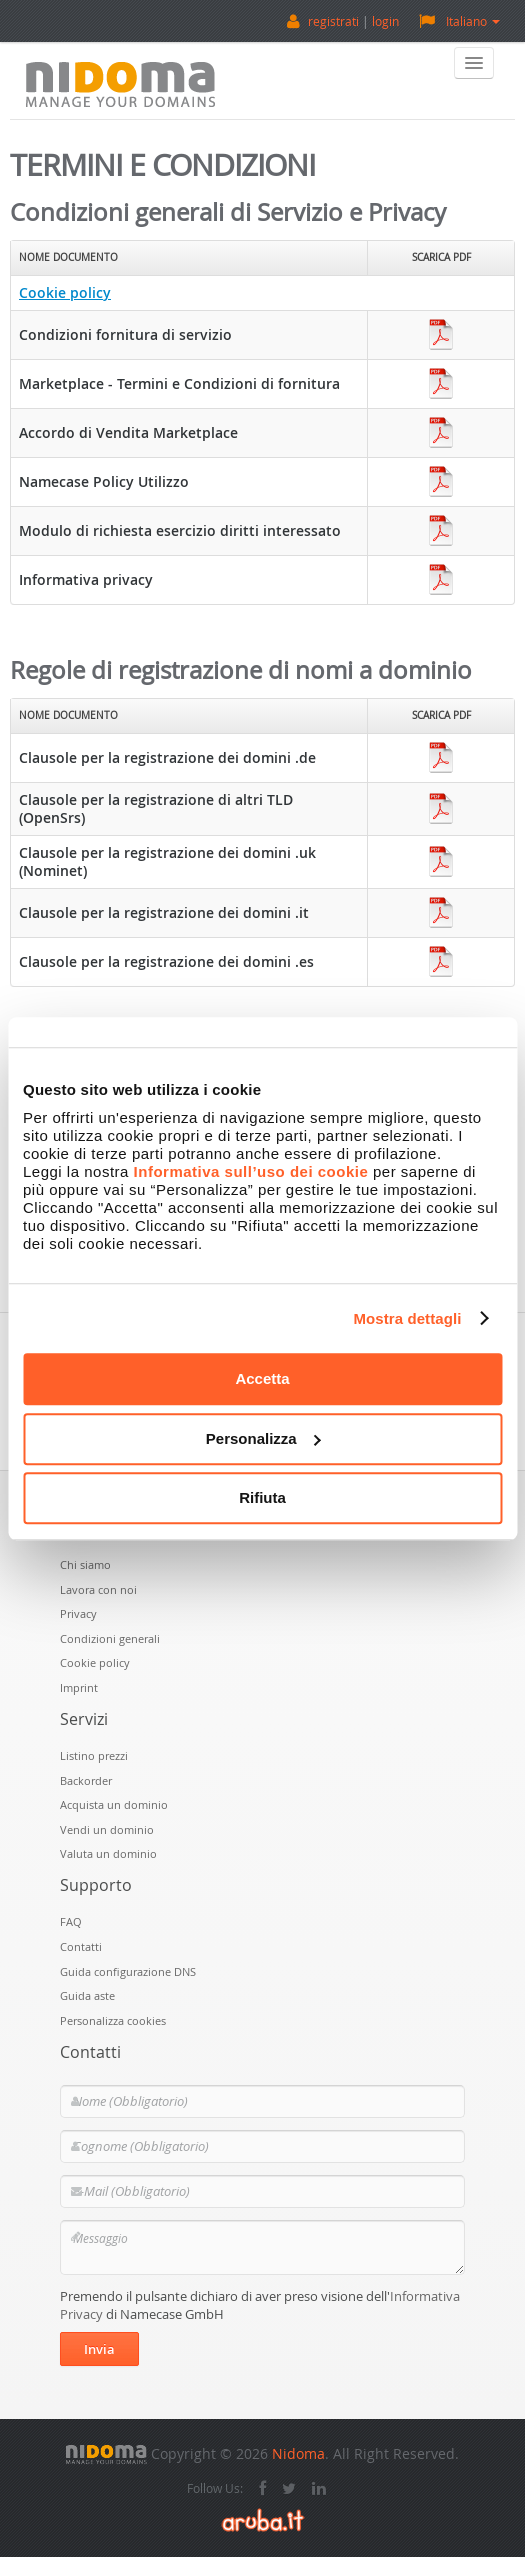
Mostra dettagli (407, 1318)
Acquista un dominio (114, 1804)
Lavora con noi (98, 1589)
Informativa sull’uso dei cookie (251, 1171)
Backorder (86, 1780)
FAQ (71, 1921)
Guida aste (87, 1995)
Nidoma (298, 2453)
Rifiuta (262, 1497)
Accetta (262, 1378)
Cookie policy (65, 292)
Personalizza (263, 1438)
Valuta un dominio (108, 1853)
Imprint (79, 1687)
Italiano (459, 20)
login (385, 21)
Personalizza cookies (113, 2020)
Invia (99, 2349)
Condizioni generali (110, 1638)
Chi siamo (85, 1564)
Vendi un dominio (107, 1829)
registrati (333, 21)
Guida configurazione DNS (128, 1971)
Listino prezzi (94, 1755)
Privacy (78, 1613)
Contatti (81, 1946)
